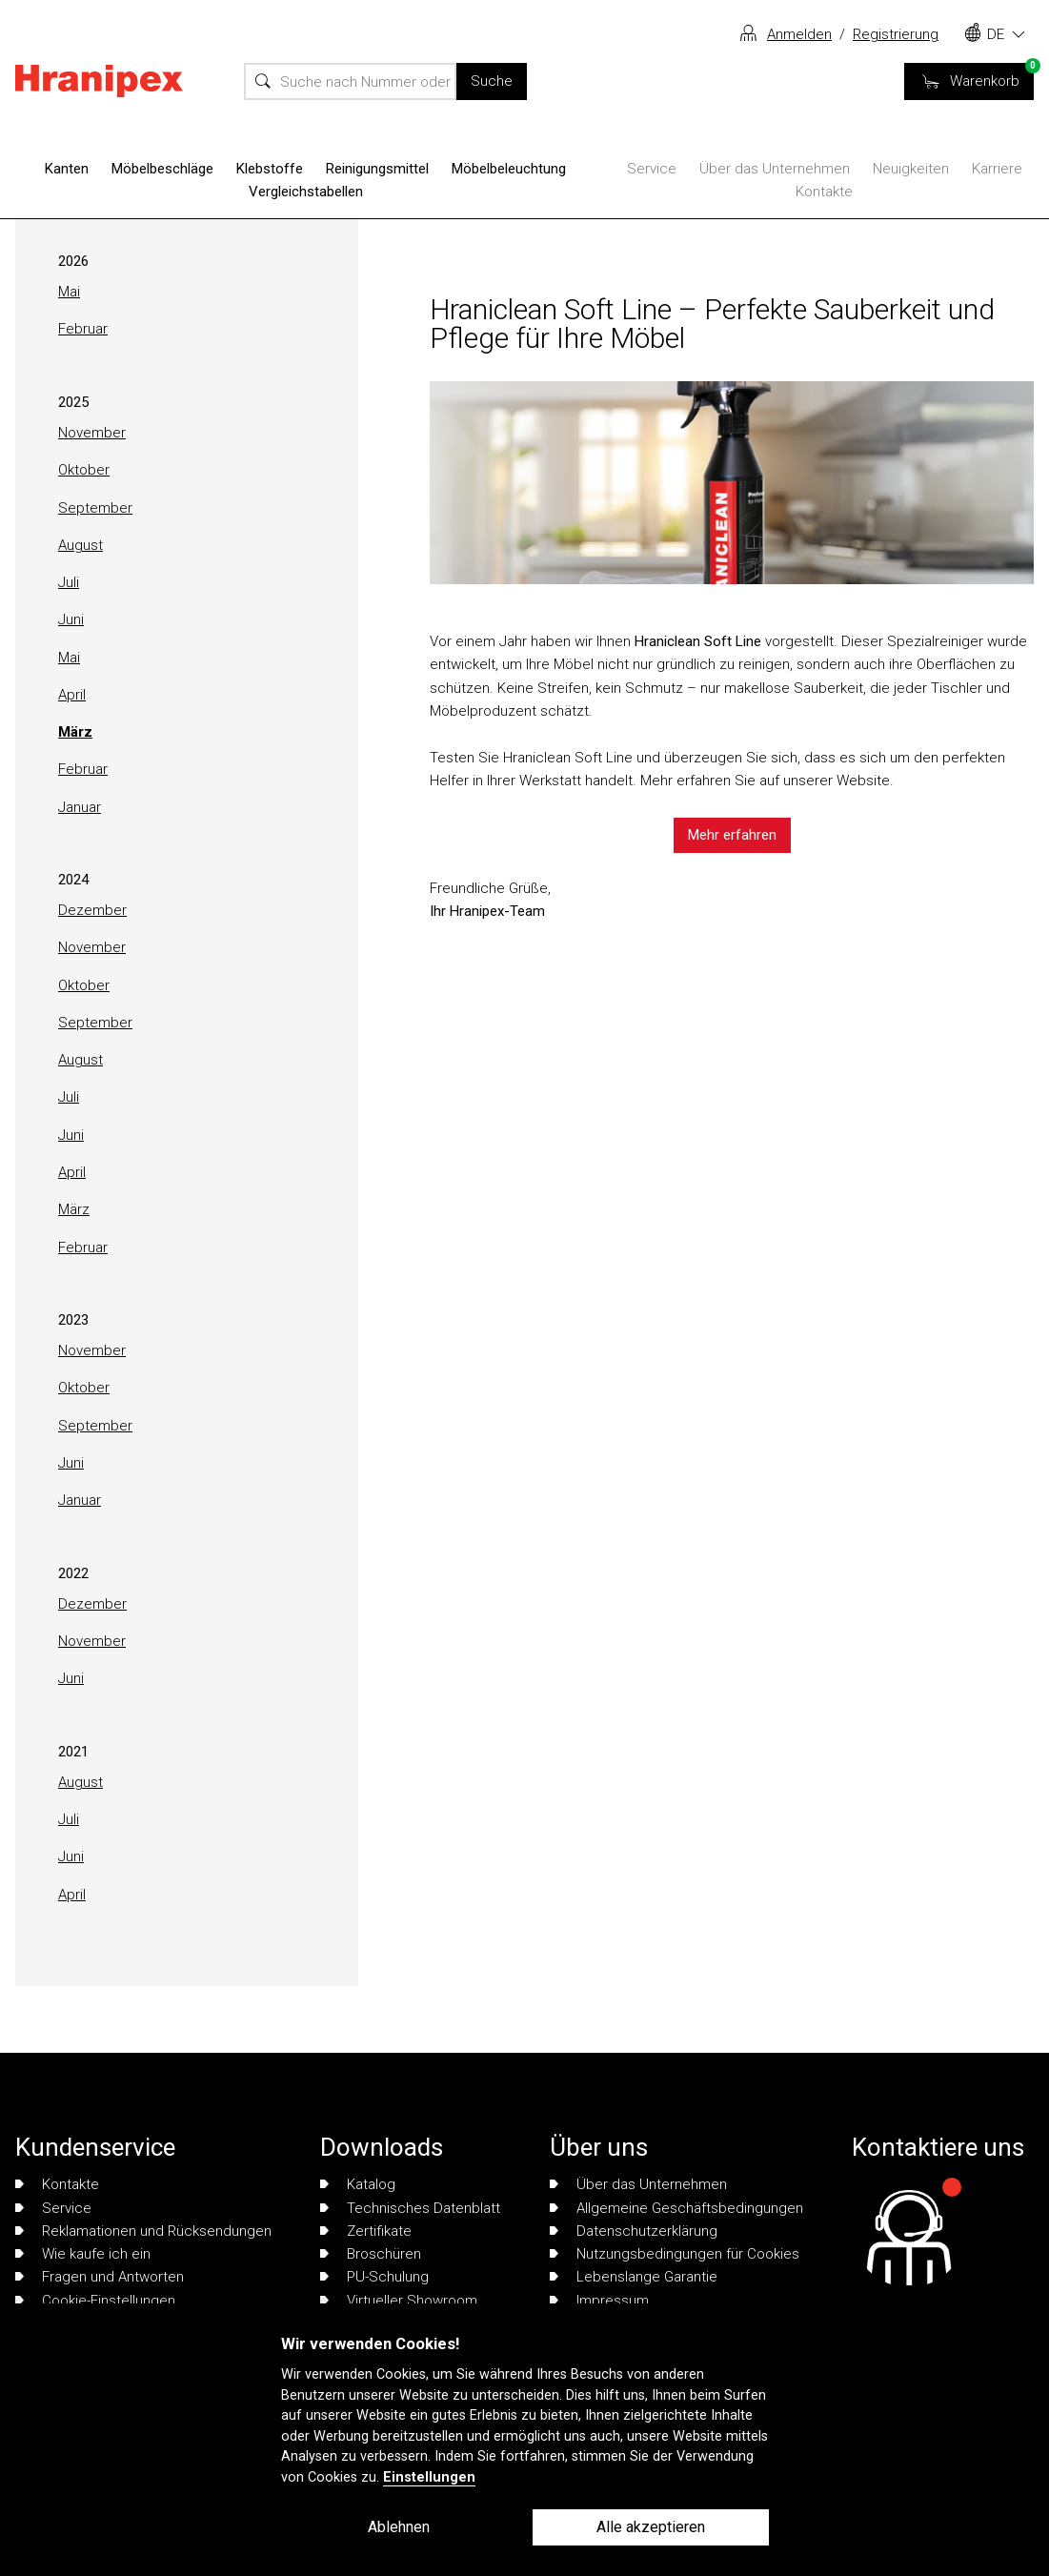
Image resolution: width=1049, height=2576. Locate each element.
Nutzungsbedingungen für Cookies (674, 2253)
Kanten (67, 168)
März (75, 731)
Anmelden (799, 34)
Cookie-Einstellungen (95, 2300)
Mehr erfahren (732, 834)
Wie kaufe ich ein (83, 2253)
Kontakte (824, 191)
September (95, 508)
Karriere (997, 168)
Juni (71, 619)
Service (651, 168)
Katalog (357, 2184)
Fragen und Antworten (99, 2276)
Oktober (84, 469)
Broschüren (370, 2253)
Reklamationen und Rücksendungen (143, 2231)
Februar (83, 328)
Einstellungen (429, 2477)
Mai (69, 291)
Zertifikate (366, 2231)
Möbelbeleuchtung (509, 168)
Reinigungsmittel (377, 168)
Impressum (599, 2300)
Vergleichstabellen (306, 191)
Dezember (92, 910)
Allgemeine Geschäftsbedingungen (676, 2208)
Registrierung (895, 34)
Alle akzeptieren (650, 2527)
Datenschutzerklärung (633, 2231)
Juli (68, 582)
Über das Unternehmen (774, 168)
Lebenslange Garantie (633, 2276)
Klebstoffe (269, 168)
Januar (79, 807)
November (92, 432)
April (72, 694)
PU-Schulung (374, 2276)
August (80, 545)
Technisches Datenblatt (410, 2208)
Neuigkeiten (911, 168)
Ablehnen (399, 2527)
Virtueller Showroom (398, 2300)
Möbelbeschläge (162, 168)
